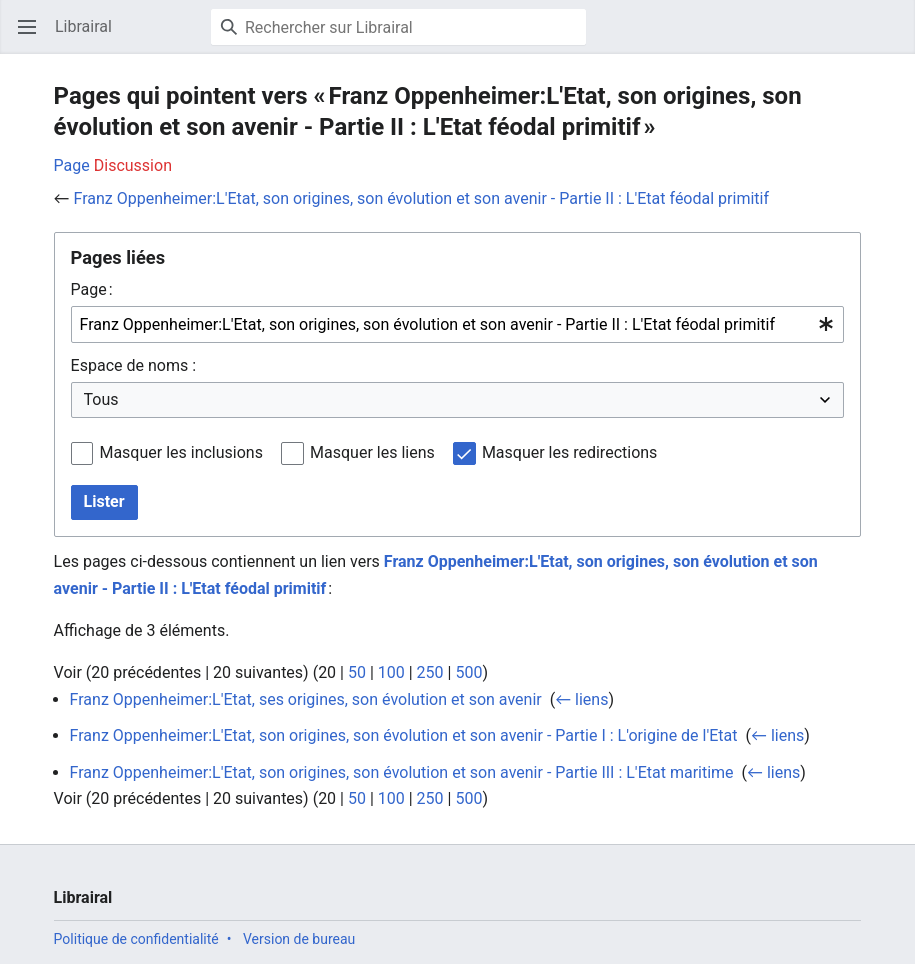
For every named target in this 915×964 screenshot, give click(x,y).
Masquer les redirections (569, 452)
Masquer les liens (372, 452)
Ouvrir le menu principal (33, 36)
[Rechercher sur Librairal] (398, 27)
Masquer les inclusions (181, 452)
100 (391, 672)
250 (430, 672)
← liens (581, 699)
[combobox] (458, 324)
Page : (92, 289)
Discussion (133, 165)
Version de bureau (299, 939)
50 (357, 672)
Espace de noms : (133, 365)
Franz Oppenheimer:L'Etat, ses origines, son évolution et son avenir (306, 699)
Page (72, 165)
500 (468, 672)
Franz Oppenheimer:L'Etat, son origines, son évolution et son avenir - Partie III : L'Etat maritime (402, 772)
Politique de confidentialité (136, 939)
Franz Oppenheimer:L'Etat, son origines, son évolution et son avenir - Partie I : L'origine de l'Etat (404, 735)
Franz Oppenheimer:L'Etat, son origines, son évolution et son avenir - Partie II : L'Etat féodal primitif (421, 198)
